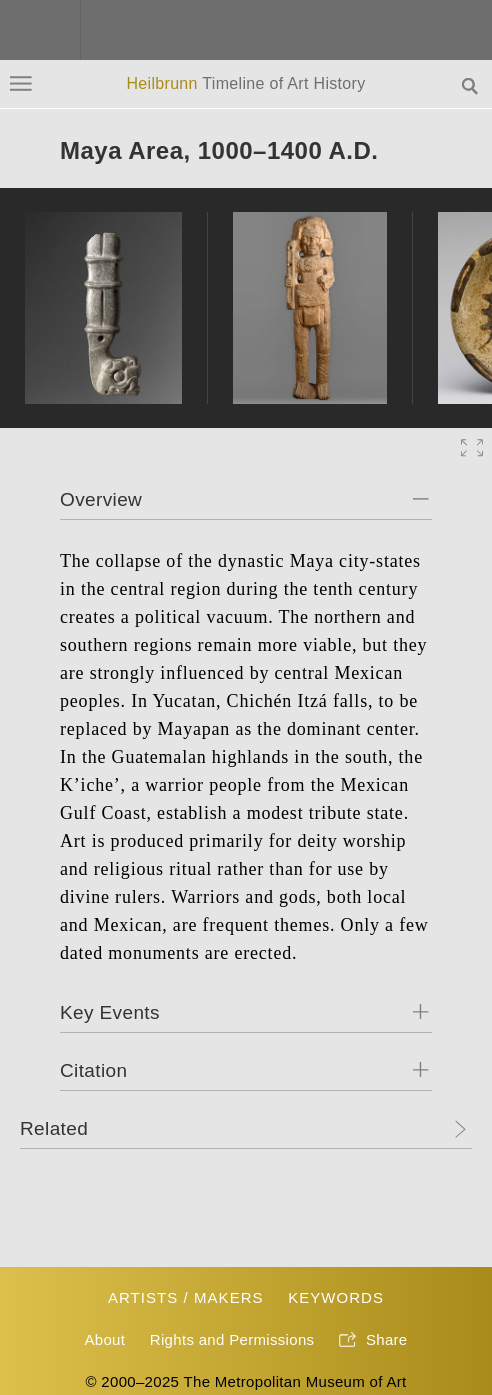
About (104, 1339)
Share (373, 1341)
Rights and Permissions (232, 1339)
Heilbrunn (245, 83)
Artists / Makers (186, 1297)
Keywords (336, 1297)
